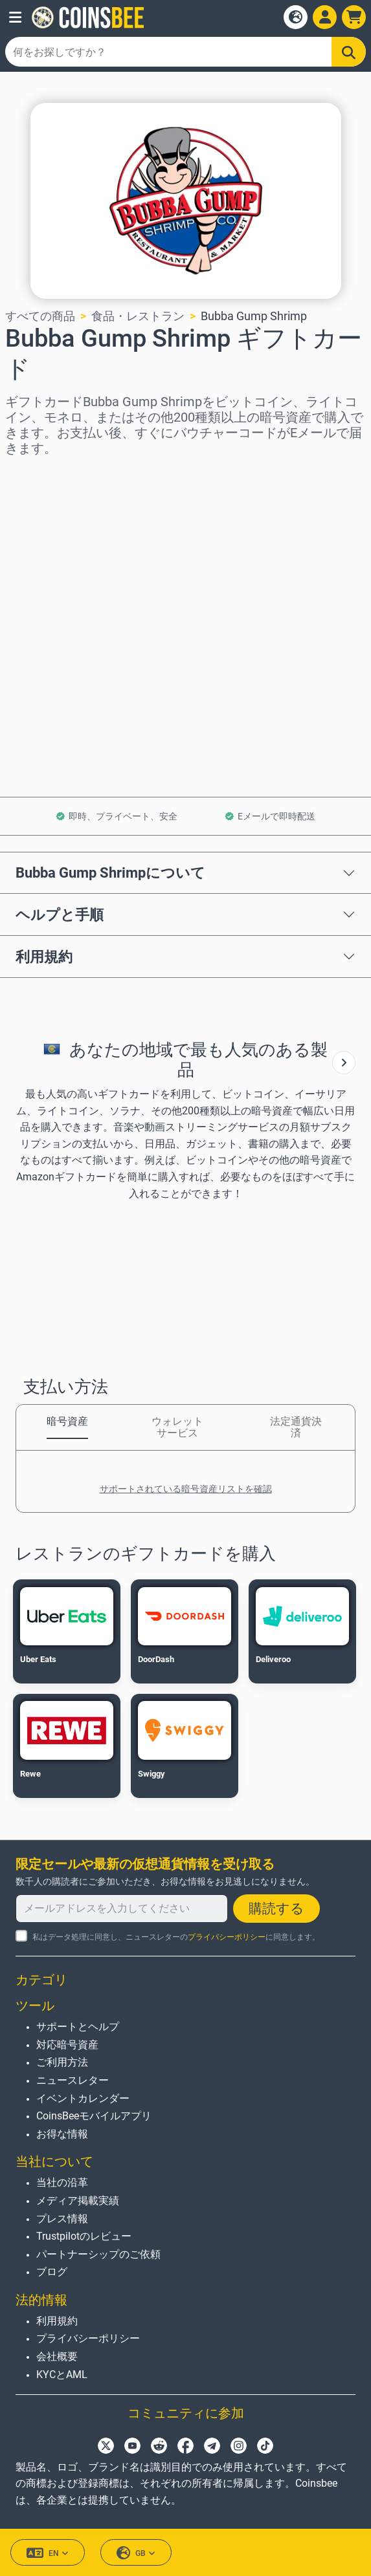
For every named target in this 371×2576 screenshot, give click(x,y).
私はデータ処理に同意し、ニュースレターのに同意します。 (176, 1937)
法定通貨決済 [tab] (296, 1427)
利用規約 (44, 956)
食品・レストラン (138, 316)
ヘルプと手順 (60, 914)
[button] (15, 17)
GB (136, 2553)
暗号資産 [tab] (67, 1421)
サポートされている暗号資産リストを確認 (186, 1489)
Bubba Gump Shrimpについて (110, 872)
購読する (276, 1908)
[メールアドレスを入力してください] (122, 1908)
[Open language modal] (296, 17)
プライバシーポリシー (226, 1937)
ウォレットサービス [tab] (177, 1427)
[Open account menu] (325, 17)
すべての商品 (40, 316)
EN (48, 2553)
